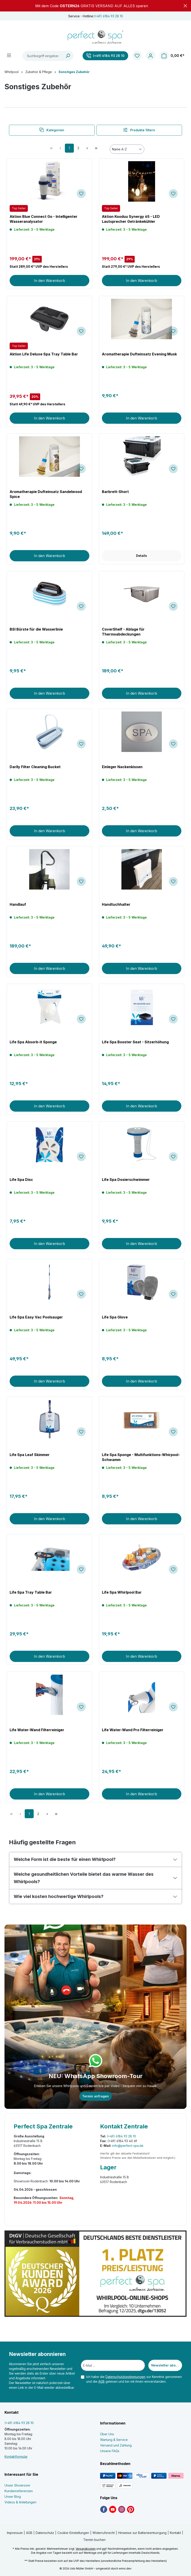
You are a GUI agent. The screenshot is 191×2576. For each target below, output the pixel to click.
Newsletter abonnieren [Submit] (166, 2365)
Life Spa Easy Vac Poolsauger (36, 1317)
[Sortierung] (127, 149)
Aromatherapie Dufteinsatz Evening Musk (139, 354)
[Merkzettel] (137, 55)
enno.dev (125, 2568)
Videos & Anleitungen (20, 2502)
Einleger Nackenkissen (122, 767)
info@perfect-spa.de (127, 2146)
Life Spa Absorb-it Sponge (33, 1042)
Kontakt (175, 2533)
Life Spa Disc (21, 1179)
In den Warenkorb (49, 280)
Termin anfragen (95, 2096)
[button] (185, 6)
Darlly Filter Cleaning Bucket (35, 767)
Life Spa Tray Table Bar (31, 1592)
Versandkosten (86, 2548)
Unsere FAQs (109, 2451)
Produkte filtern (139, 130)
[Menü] (8, 55)
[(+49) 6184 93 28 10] (105, 55)
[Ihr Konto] (150, 55)
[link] (103, 2509)
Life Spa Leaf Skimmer (30, 1454)
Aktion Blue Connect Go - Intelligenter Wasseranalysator (43, 219)
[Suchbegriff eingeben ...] (42, 56)
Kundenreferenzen (18, 2491)
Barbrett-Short (115, 491)
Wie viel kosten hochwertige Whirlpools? (58, 1896)
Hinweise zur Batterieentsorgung (142, 2533)
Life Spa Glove (115, 1317)
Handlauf (18, 904)
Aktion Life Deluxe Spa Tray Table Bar (44, 354)
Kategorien (52, 130)
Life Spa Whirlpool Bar (122, 1592)
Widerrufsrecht (103, 2533)
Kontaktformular (16, 2456)
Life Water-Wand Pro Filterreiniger (132, 1730)
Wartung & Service (114, 2440)
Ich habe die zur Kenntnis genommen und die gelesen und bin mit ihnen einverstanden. (134, 2379)
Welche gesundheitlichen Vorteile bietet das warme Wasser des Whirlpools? (84, 1877)
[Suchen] (68, 56)
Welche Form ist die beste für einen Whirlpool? (65, 1859)
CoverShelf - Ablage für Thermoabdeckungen (123, 631)
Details (141, 556)
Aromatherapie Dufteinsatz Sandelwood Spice (46, 494)
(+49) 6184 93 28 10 (108, 16)
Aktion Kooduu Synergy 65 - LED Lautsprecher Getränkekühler (131, 219)
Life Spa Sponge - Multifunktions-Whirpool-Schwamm (141, 1457)
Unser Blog (12, 2496)
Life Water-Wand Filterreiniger (37, 1730)
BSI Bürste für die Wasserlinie (36, 629)
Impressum (15, 2533)
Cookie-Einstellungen (73, 2533)
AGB (101, 2381)
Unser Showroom (17, 2485)
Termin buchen (94, 2540)
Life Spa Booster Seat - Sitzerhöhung (135, 1042)
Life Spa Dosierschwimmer (126, 1179)
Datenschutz (45, 2533)
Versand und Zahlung (116, 2445)
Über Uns (107, 2434)
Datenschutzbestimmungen (125, 2377)
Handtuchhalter (116, 904)
